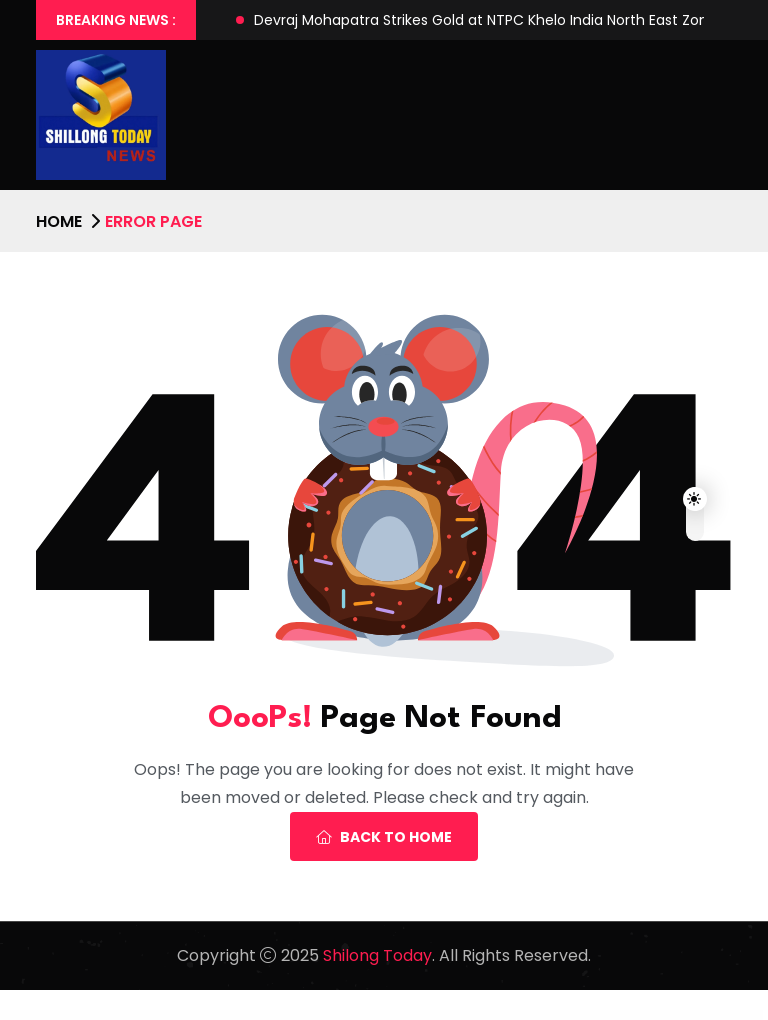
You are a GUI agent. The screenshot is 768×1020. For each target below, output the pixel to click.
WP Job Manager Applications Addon (482, 1016)
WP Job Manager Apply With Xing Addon (571, 1016)
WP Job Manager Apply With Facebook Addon (525, 1016)
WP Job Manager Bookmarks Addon (612, 1016)
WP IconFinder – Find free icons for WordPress (345, 1016)
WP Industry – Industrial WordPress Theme (393, 1016)
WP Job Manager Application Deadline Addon (439, 1016)
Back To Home (384, 837)
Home (59, 221)
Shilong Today (377, 955)
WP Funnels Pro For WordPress (246, 1016)
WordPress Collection (149, 1016)
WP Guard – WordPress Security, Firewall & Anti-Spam (292, 1016)
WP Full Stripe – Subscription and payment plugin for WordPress (195, 1016)
